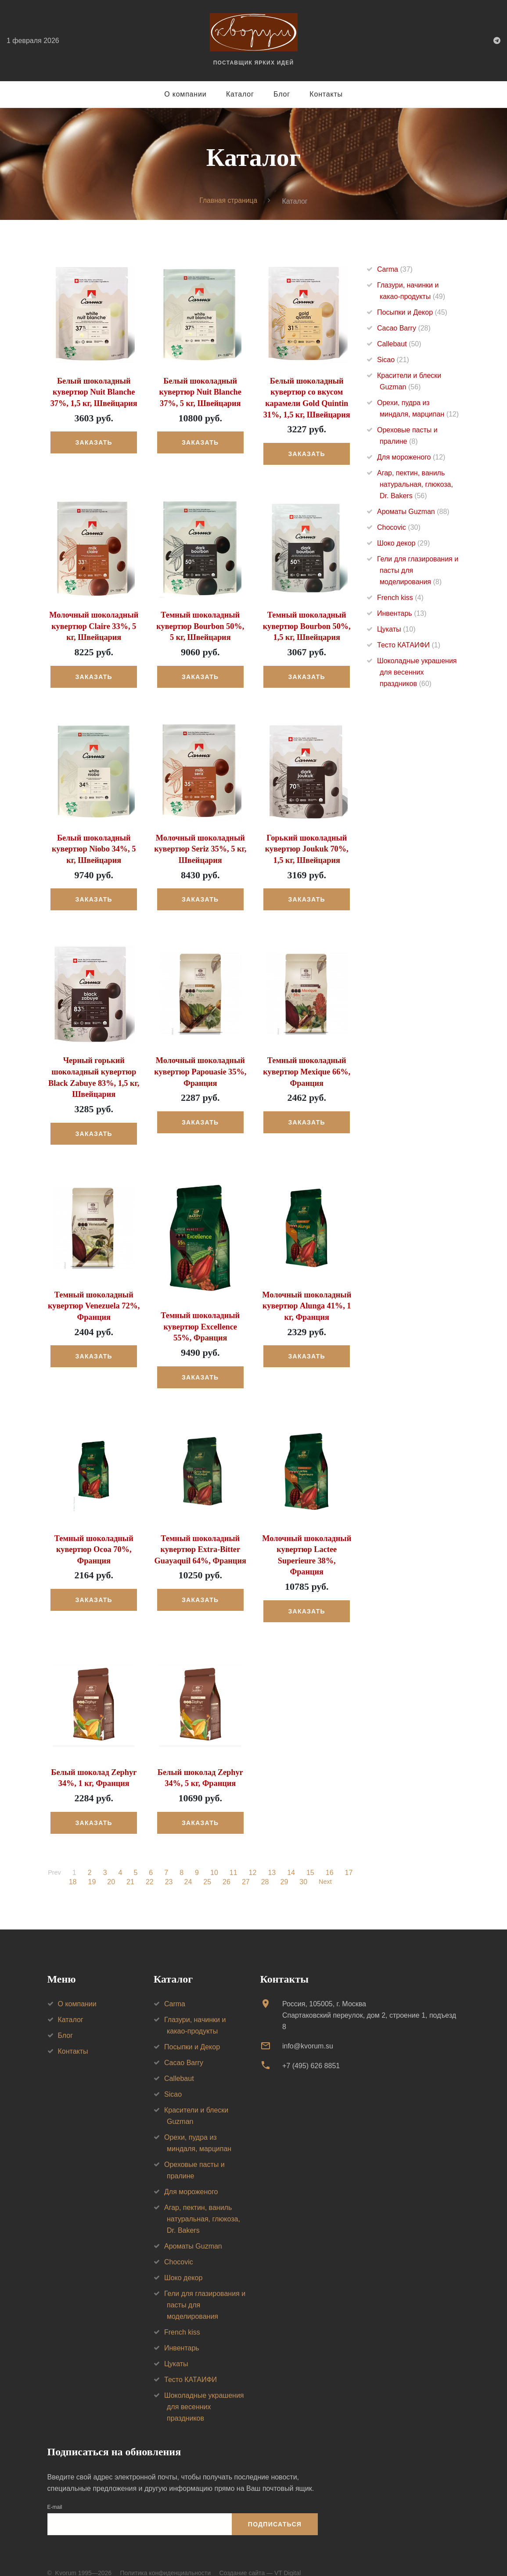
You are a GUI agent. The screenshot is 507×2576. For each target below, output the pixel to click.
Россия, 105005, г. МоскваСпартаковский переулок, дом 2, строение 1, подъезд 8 (369, 2000)
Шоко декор (403, 543)
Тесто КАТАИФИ (408, 645)
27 (245, 1866)
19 (91, 1866)
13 (273, 1857)
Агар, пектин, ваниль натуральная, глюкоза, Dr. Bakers (415, 484)
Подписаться (275, 2508)
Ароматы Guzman (413, 511)
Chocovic (399, 527)
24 (187, 1866)
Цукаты (396, 629)
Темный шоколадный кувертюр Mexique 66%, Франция (307, 1069)
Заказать (94, 442)
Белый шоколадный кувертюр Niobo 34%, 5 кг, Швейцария (94, 847)
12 (253, 1857)
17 (349, 1857)
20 (111, 1866)
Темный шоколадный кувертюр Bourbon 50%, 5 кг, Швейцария (200, 625)
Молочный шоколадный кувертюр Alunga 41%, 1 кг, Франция (307, 1303)
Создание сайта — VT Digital (260, 2557)
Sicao (393, 359)
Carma (395, 269)
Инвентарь (402, 613)
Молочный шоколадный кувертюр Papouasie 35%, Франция (200, 1069)
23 (168, 1866)
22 (149, 1866)
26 (226, 1866)
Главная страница (228, 201)
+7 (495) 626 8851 (311, 2050)
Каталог (240, 94)
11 (234, 1857)
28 (264, 1866)
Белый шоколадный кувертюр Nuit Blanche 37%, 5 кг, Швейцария (200, 392)
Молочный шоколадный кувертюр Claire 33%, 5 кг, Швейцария (94, 625)
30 (303, 1866)
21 (130, 1866)
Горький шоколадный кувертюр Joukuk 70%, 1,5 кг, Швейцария (307, 847)
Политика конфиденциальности (165, 2557)
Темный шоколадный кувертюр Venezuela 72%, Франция (94, 1303)
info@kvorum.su (307, 2030)
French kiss (400, 597)
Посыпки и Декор (412, 312)
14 (292, 1857)
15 (311, 1857)
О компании (185, 94)
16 (330, 1857)
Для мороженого (411, 457)
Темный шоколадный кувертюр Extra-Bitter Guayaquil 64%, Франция (200, 1546)
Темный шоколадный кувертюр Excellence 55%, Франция (200, 1323)
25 (207, 1866)
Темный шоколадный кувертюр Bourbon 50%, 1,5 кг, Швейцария (306, 625)
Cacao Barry (404, 328)
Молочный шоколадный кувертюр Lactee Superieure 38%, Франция (307, 1546)
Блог (281, 94)
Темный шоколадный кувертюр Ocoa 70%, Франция (94, 1546)
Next (325, 1866)
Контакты (326, 94)
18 (72, 1866)
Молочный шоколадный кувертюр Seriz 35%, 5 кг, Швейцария (200, 847)
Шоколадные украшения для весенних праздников (417, 672)
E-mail (54, 2492)
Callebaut (399, 344)
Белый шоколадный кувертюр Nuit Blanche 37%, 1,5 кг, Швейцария (94, 392)
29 (284, 1866)
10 (215, 1857)
